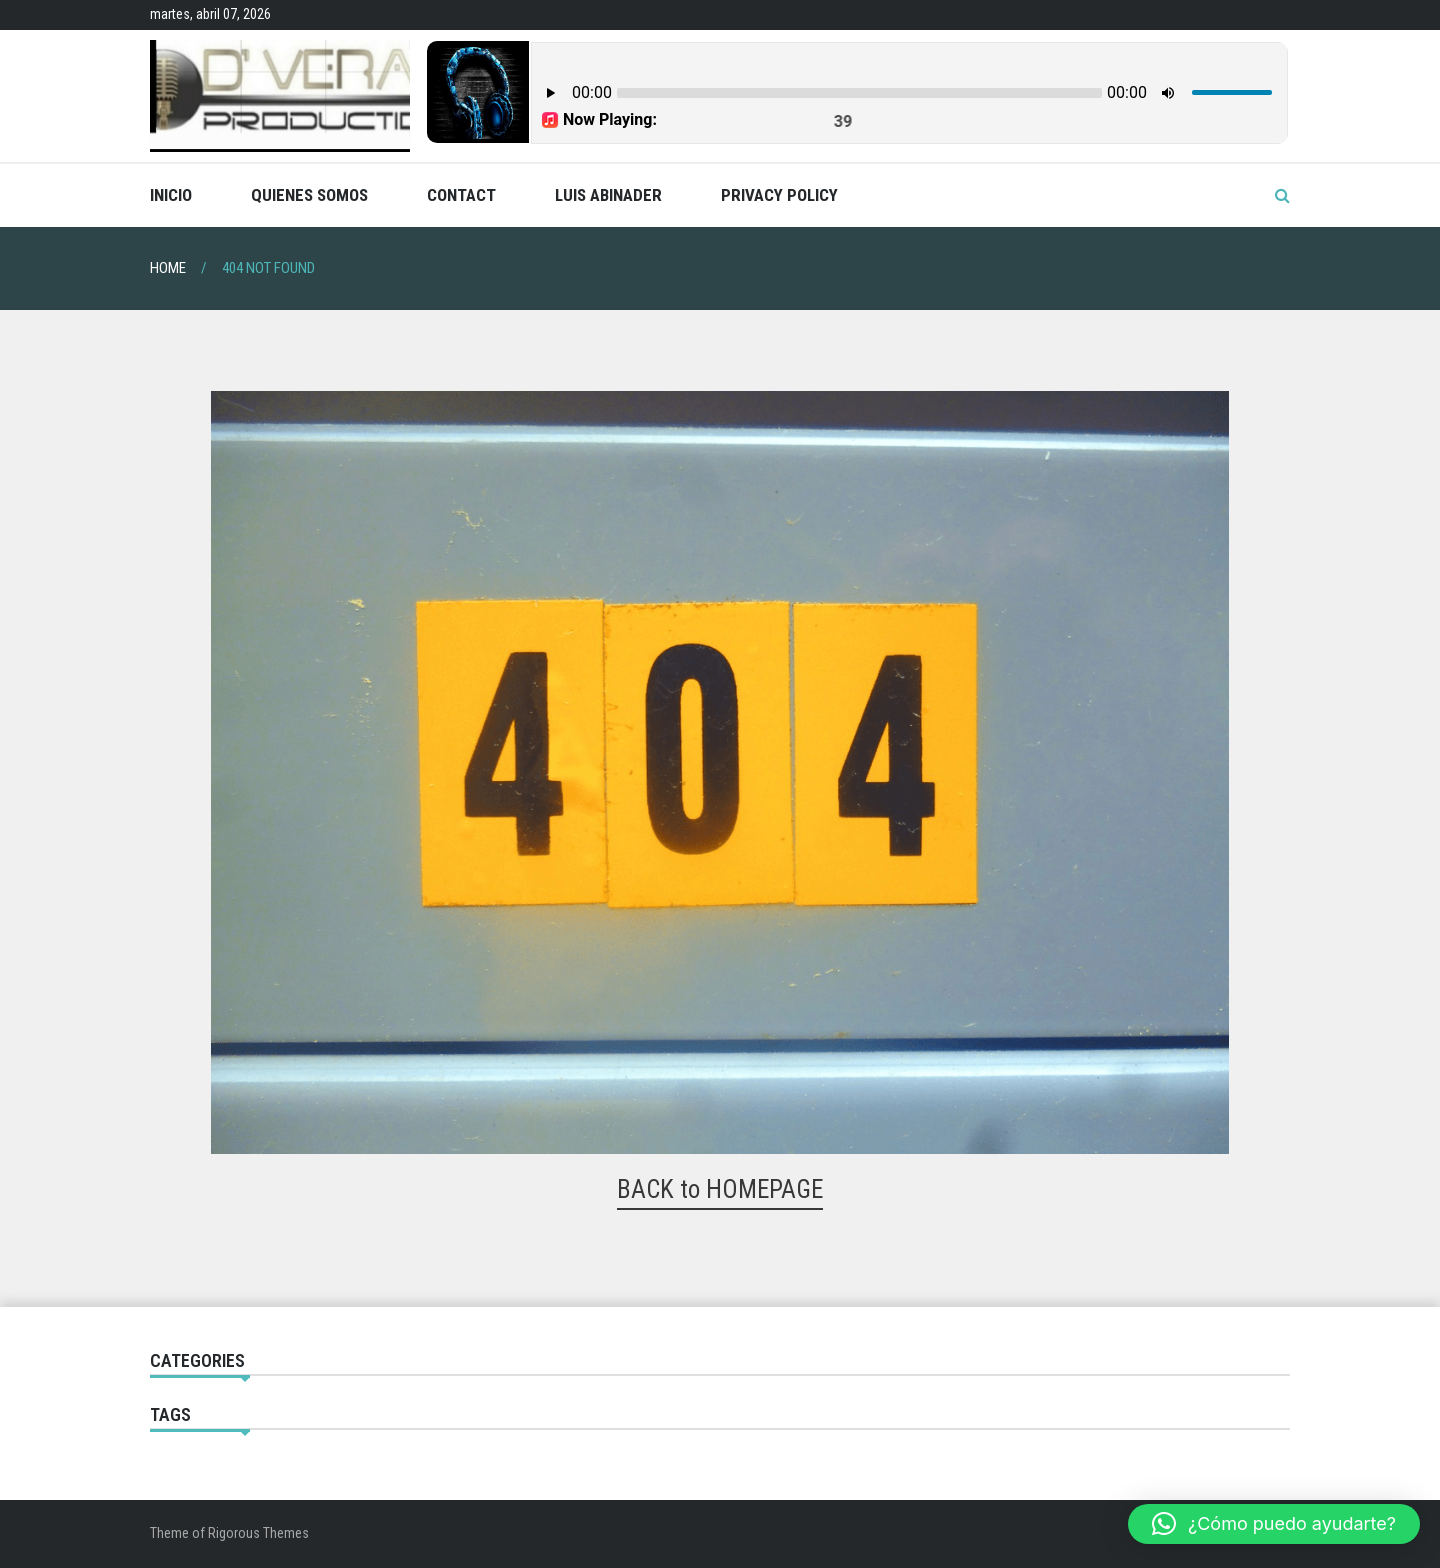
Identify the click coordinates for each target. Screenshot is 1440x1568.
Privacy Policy (779, 195)
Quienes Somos (309, 195)
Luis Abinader (608, 195)
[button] (1274, 1524)
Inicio (171, 195)
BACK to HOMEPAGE (720, 1189)
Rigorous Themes (258, 1533)
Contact (461, 195)
